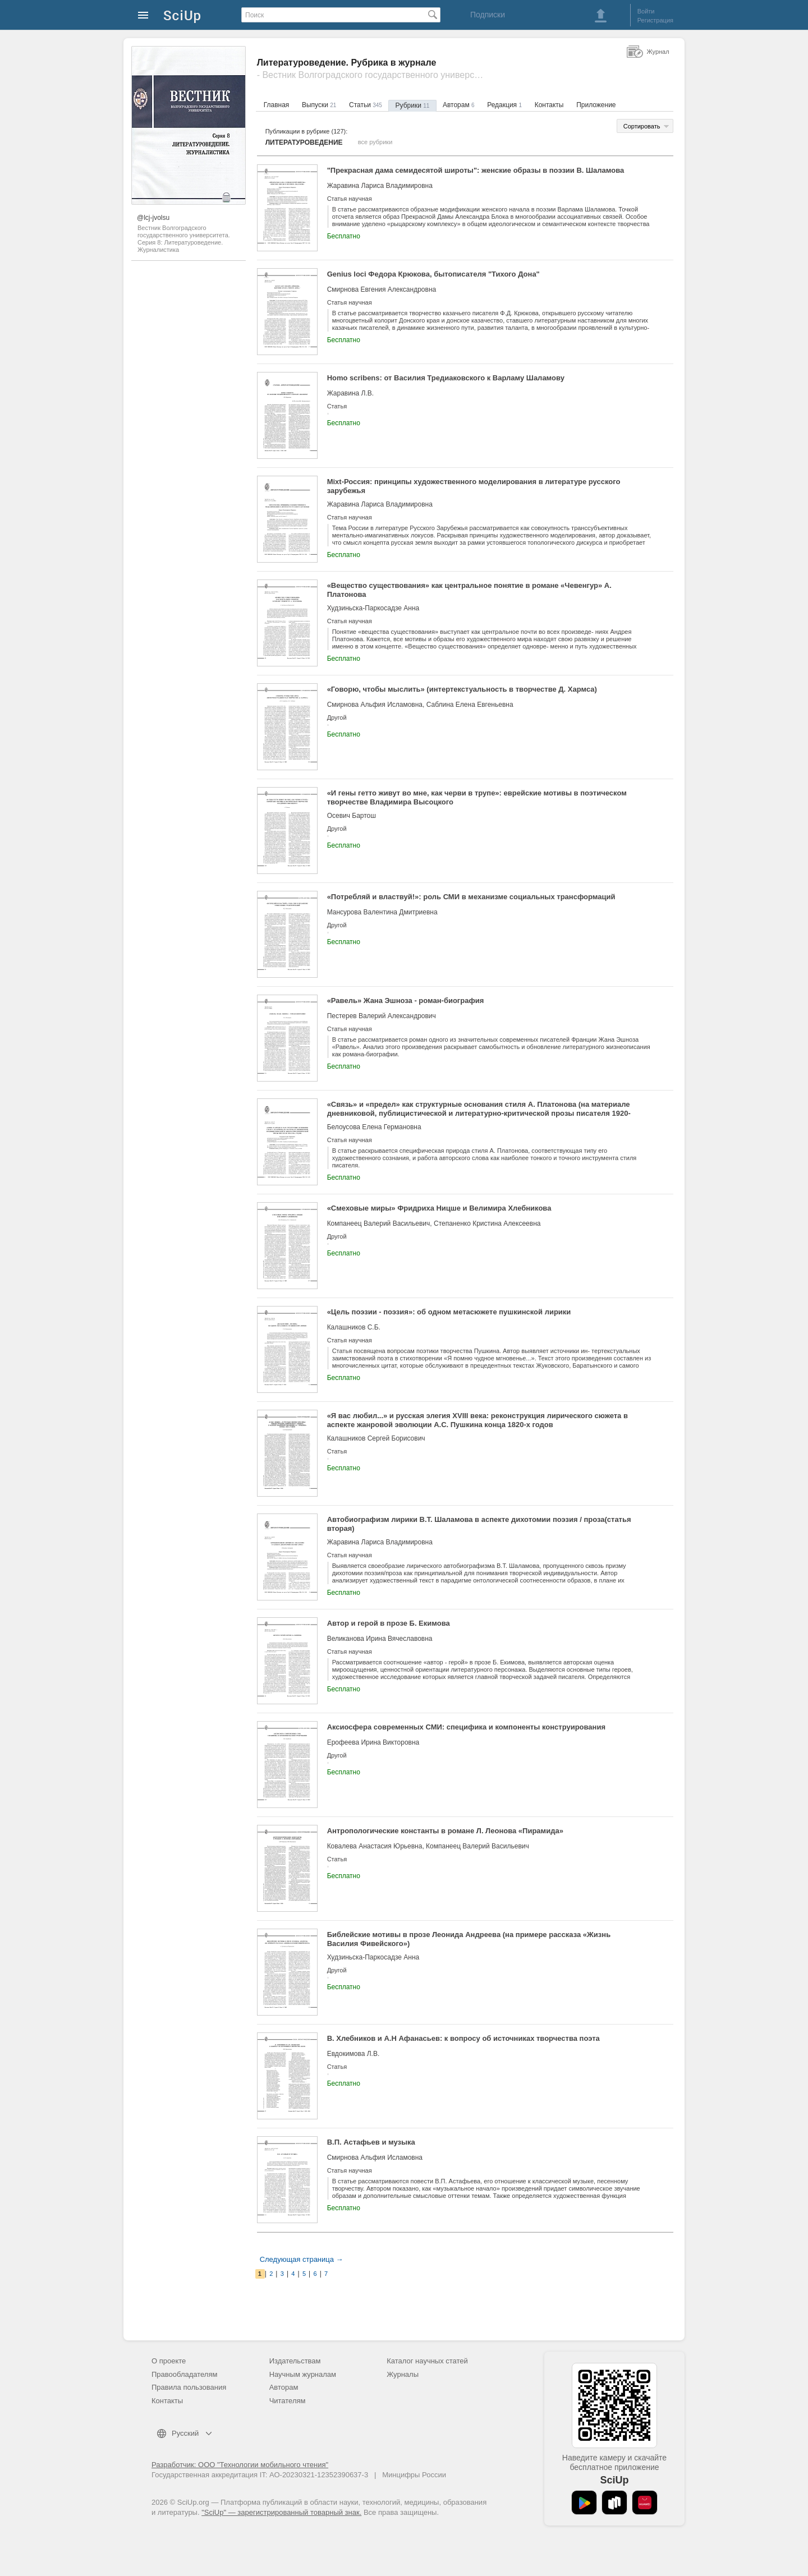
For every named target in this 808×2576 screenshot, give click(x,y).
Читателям (287, 2400)
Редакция (504, 105)
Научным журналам (302, 2374)
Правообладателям (184, 2374)
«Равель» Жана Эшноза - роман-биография (405, 1000)
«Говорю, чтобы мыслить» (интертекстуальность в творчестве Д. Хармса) (462, 689)
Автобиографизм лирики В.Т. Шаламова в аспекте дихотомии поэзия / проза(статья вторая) (479, 1524)
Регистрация (655, 20)
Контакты (549, 105)
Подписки (487, 14)
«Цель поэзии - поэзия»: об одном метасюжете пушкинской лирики (449, 1312)
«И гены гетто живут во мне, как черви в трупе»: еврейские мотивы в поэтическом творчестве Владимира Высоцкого (477, 797)
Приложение (596, 105)
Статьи (365, 105)
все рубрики (375, 142)
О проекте (169, 2361)
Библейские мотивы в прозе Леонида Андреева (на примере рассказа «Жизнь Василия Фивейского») (469, 1939)
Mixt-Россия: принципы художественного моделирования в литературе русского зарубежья (474, 486)
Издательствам (295, 2361)
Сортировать (641, 126)
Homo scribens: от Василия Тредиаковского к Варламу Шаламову (445, 378)
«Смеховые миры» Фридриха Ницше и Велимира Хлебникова (439, 1208)
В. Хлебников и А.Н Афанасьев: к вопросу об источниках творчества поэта (463, 2038)
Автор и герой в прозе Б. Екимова (388, 1623)
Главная (277, 105)
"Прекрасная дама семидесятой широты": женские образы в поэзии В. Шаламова (476, 170)
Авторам (459, 105)
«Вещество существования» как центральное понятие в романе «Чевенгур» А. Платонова (469, 590)
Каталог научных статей (427, 2361)
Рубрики (413, 105)
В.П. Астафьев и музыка (371, 2142)
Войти (646, 11)
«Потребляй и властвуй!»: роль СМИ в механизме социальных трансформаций (471, 897)
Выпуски (319, 105)
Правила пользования (189, 2387)
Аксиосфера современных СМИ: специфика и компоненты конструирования (466, 1727)
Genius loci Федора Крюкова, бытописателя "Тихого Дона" (433, 274)
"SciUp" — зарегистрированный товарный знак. (281, 2512)
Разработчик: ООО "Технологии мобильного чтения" (240, 2464)
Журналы (403, 2374)
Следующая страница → (301, 2259)
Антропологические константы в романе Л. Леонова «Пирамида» (445, 1831)
